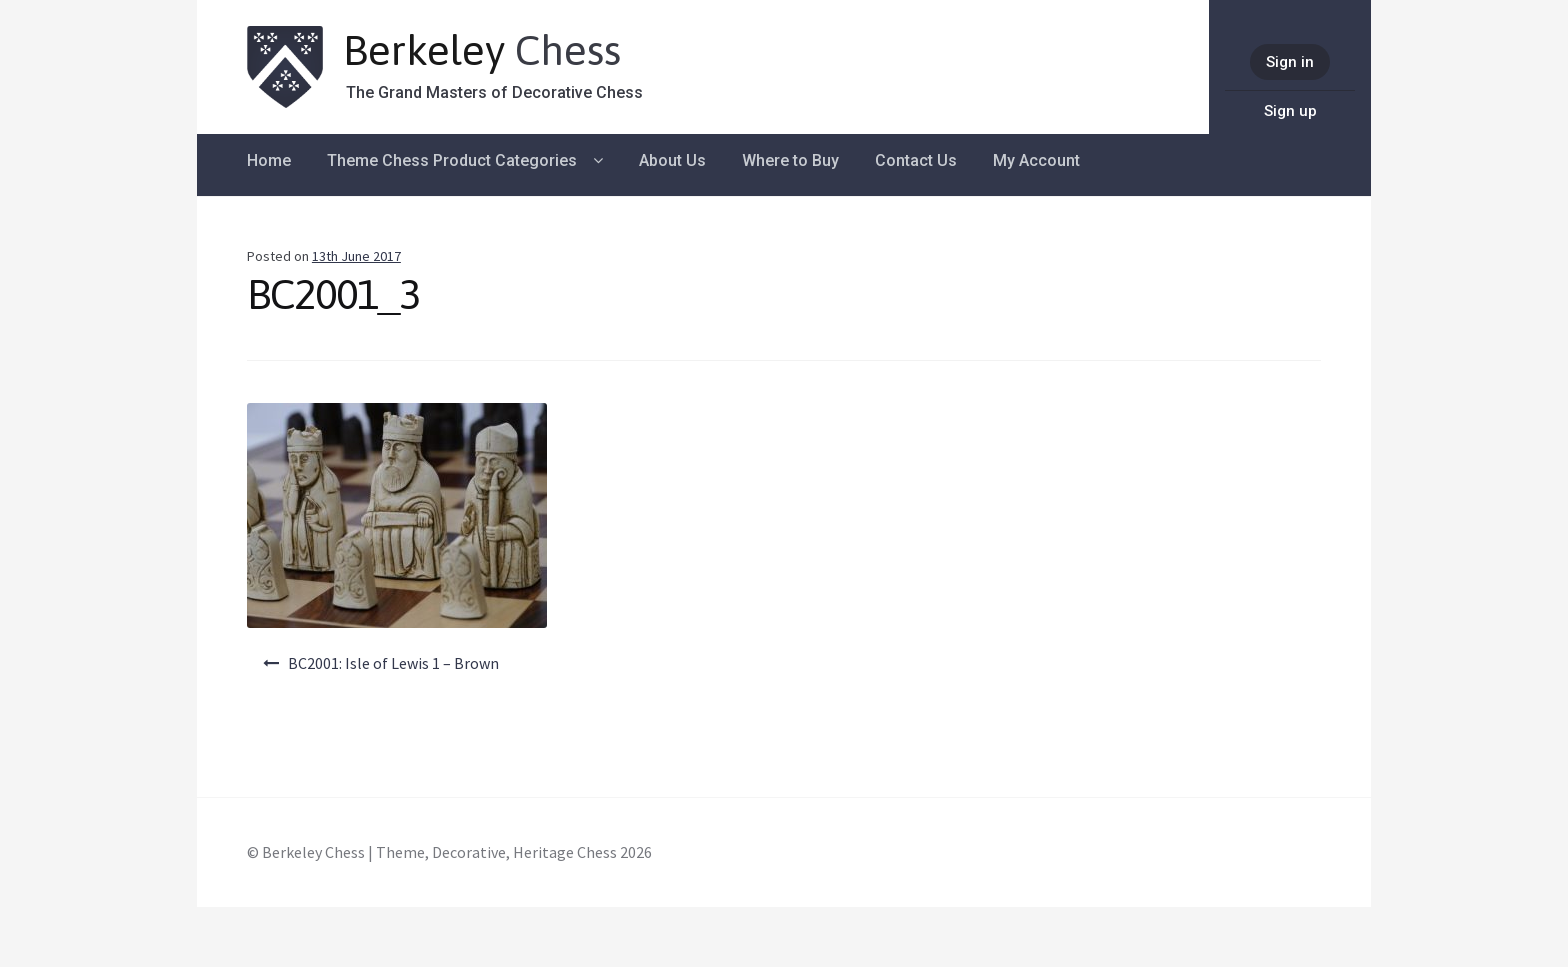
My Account (1036, 160)
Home (269, 160)
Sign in (1290, 62)
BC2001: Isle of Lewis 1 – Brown (393, 663)
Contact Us (916, 160)
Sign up (1290, 111)
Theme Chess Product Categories (452, 160)
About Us (672, 160)
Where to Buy (790, 160)
